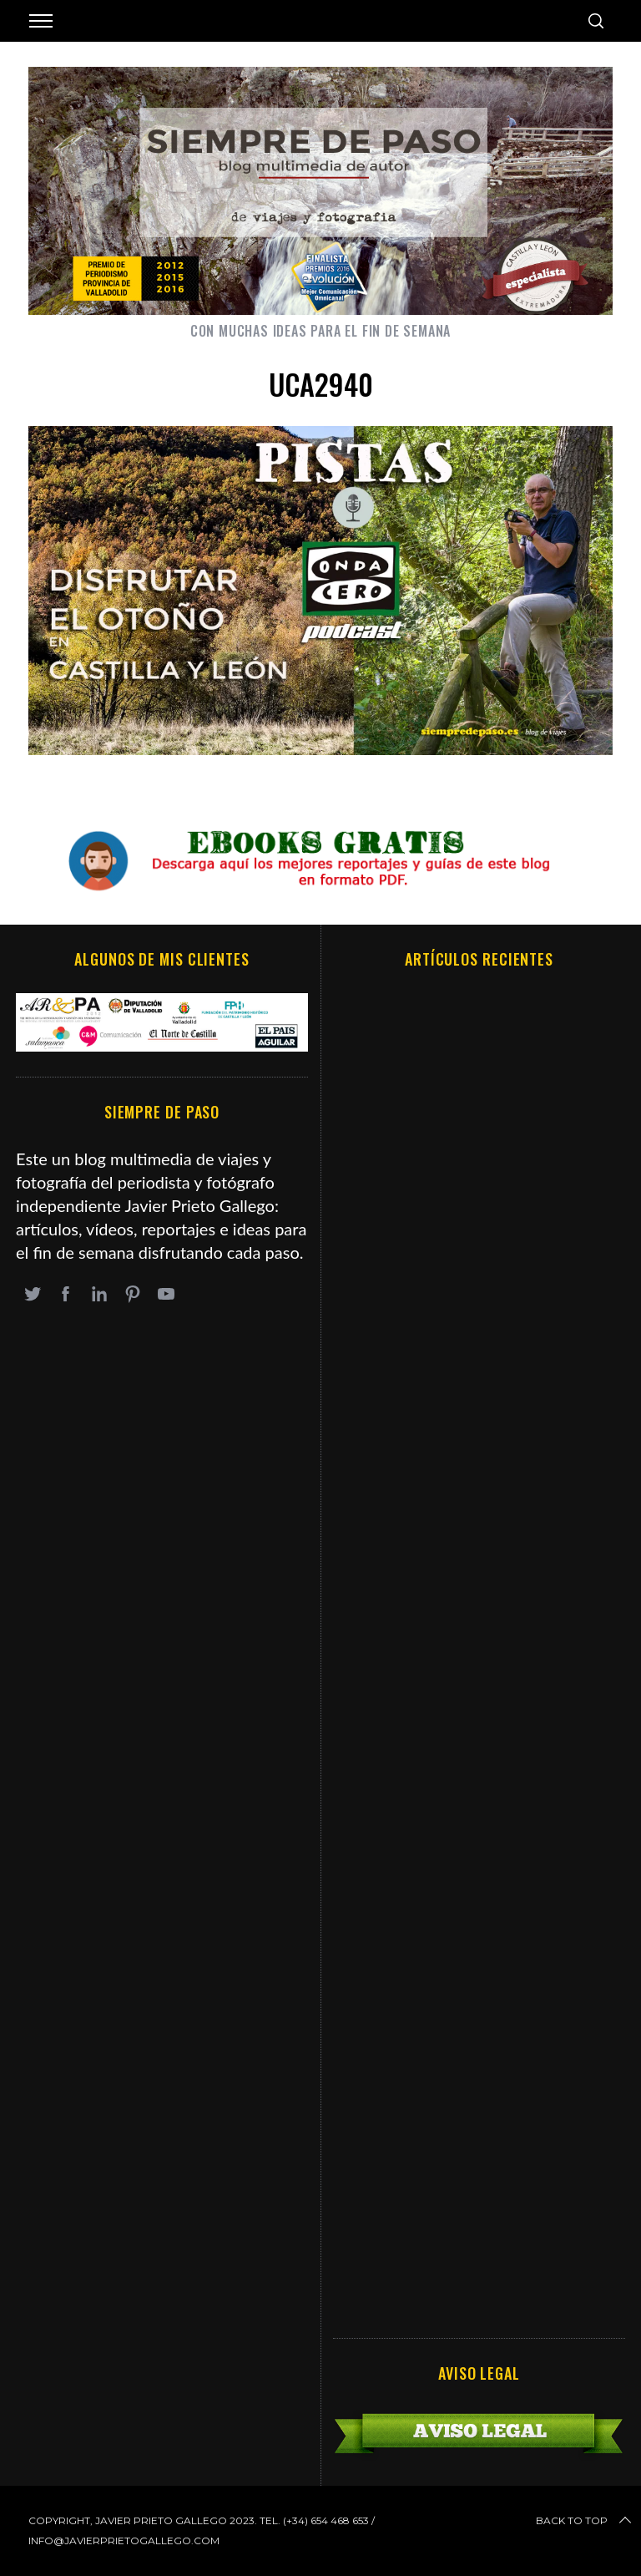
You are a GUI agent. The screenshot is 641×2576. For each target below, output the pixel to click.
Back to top (585, 2521)
